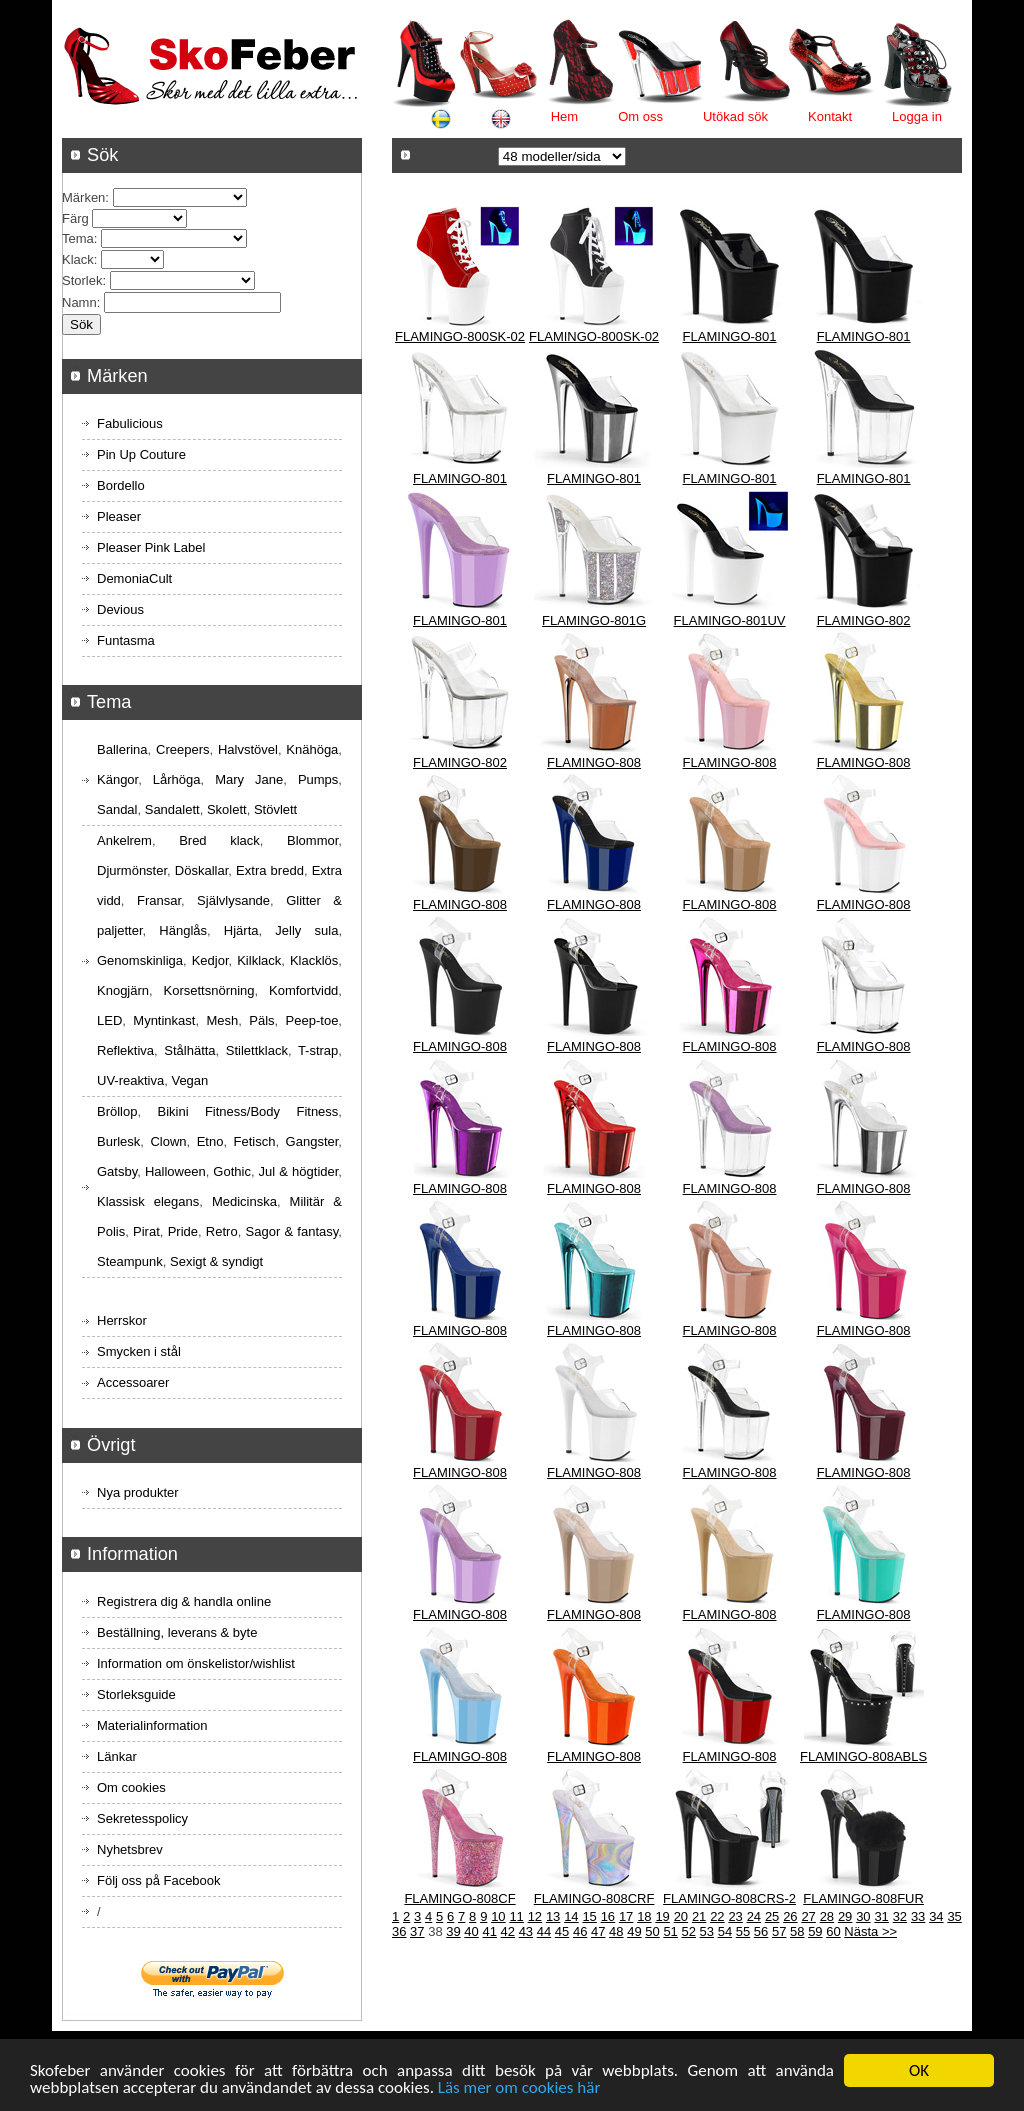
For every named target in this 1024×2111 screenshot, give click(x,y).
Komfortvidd (303, 990)
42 (508, 1931)
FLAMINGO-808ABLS (863, 1756)
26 (790, 1916)
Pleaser (119, 516)
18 (644, 1916)
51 (670, 1931)
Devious (120, 609)
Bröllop (117, 1111)
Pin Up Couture (141, 454)
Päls (261, 1020)
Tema (78, 238)
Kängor (117, 779)
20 (681, 1916)
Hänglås (183, 930)
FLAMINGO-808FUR (863, 1898)
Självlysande (233, 900)
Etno (210, 1141)
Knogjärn (123, 990)
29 (845, 1916)
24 (754, 1916)
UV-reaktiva (130, 1080)
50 (652, 1931)
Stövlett (275, 809)
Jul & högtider (299, 1171)
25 (772, 1916)
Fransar (159, 900)
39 (453, 1931)
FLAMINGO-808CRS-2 (729, 1898)
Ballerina (122, 749)
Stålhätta (189, 1050)
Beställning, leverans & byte (177, 1632)
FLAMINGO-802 (864, 620)
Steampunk (130, 1261)
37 (417, 1931)
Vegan (189, 1080)
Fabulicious (130, 423)
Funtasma (126, 640)
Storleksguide (136, 1694)
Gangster (312, 1141)
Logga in (917, 116)
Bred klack (219, 840)
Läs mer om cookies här (519, 2088)
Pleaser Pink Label (151, 547)
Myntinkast (164, 1020)
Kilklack (259, 960)
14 (571, 1916)
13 (553, 1916)
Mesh (222, 1020)
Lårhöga (177, 779)
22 (717, 1916)
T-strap (318, 1050)
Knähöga (312, 749)
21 (699, 1916)
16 (608, 1916)
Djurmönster (132, 870)
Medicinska (244, 1201)
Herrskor (122, 1320)
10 (498, 1916)
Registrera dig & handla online (184, 1601)
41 (489, 1931)
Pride (183, 1231)
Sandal (117, 809)
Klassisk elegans (148, 1201)
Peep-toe (312, 1020)
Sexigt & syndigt (216, 1261)
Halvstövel (248, 749)
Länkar (117, 1756)
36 (399, 1931)
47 (598, 1931)
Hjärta (241, 930)
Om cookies (131, 1787)
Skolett (227, 809)
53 (707, 1931)
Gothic (232, 1171)
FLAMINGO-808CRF (594, 1898)
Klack (78, 259)
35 (954, 1916)
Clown (168, 1141)
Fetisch (255, 1141)
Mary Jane (249, 779)
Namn (79, 302)
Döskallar (201, 870)
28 (827, 1916)
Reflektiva (125, 1050)
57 (779, 1931)
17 (626, 1916)
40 (471, 1931)
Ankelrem (124, 840)
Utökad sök (735, 116)
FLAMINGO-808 (594, 762)
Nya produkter (138, 1492)
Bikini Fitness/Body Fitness (247, 1111)
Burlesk (118, 1141)
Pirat (146, 1231)
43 (526, 1931)
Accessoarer (133, 1382)
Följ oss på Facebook (159, 1880)
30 (863, 1916)
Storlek (82, 280)
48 (616, 1931)
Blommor (312, 840)
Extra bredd (270, 870)
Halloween (175, 1171)
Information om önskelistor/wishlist (196, 1663)
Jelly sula (306, 930)
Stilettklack (257, 1050)
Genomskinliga (140, 960)
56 (761, 1931)
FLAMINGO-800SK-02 (460, 336)
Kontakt (830, 116)
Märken (83, 197)
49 (634, 1931)
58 (797, 1931)
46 (580, 1931)
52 (688, 1931)
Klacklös (314, 960)
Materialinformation (152, 1725)
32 (900, 1916)
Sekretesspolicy (142, 1818)
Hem (564, 116)
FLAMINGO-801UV (730, 620)
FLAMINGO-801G (594, 620)
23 (735, 1916)
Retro (222, 1231)
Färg (75, 218)
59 (815, 1931)
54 (725, 1931)
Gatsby (117, 1171)
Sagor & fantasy (292, 1231)
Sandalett (172, 809)
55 (743, 1931)
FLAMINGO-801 (730, 336)
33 (918, 1916)
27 (808, 1916)
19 (662, 1916)
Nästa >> (870, 1931)
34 (936, 1916)
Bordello (121, 485)
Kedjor (210, 960)
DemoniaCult (134, 578)
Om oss (640, 116)
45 (562, 1931)
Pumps (318, 779)
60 (833, 1931)
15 (589, 1916)
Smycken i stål (139, 1351)
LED (109, 1020)
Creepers (182, 749)
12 (535, 1916)
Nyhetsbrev (130, 1849)
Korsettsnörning (208, 990)
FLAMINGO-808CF (459, 1898)
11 (516, 1916)
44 (544, 1931)
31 (881, 1916)
